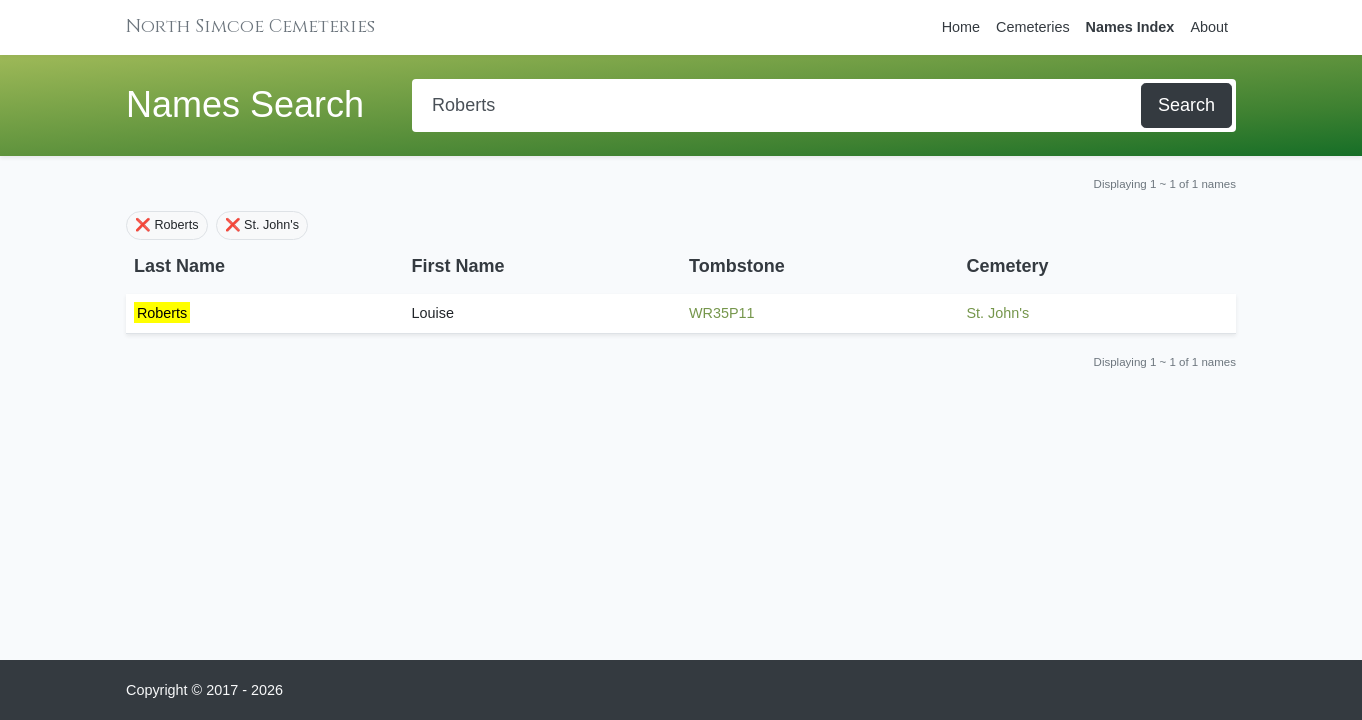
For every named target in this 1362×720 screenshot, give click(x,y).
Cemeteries (1033, 27)
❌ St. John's (262, 225)
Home (961, 27)
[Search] (778, 105)
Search (1186, 105)
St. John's (998, 313)
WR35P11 (722, 313)
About (1209, 27)
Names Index (1130, 27)
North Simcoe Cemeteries (250, 26)
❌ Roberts (167, 225)
